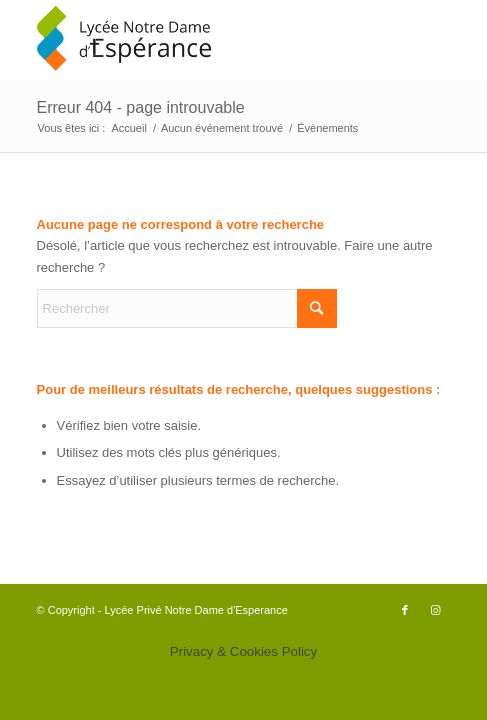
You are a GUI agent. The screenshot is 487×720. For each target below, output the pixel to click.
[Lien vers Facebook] (405, 610)
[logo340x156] (202, 40)
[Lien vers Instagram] (435, 610)
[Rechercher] (187, 308)
